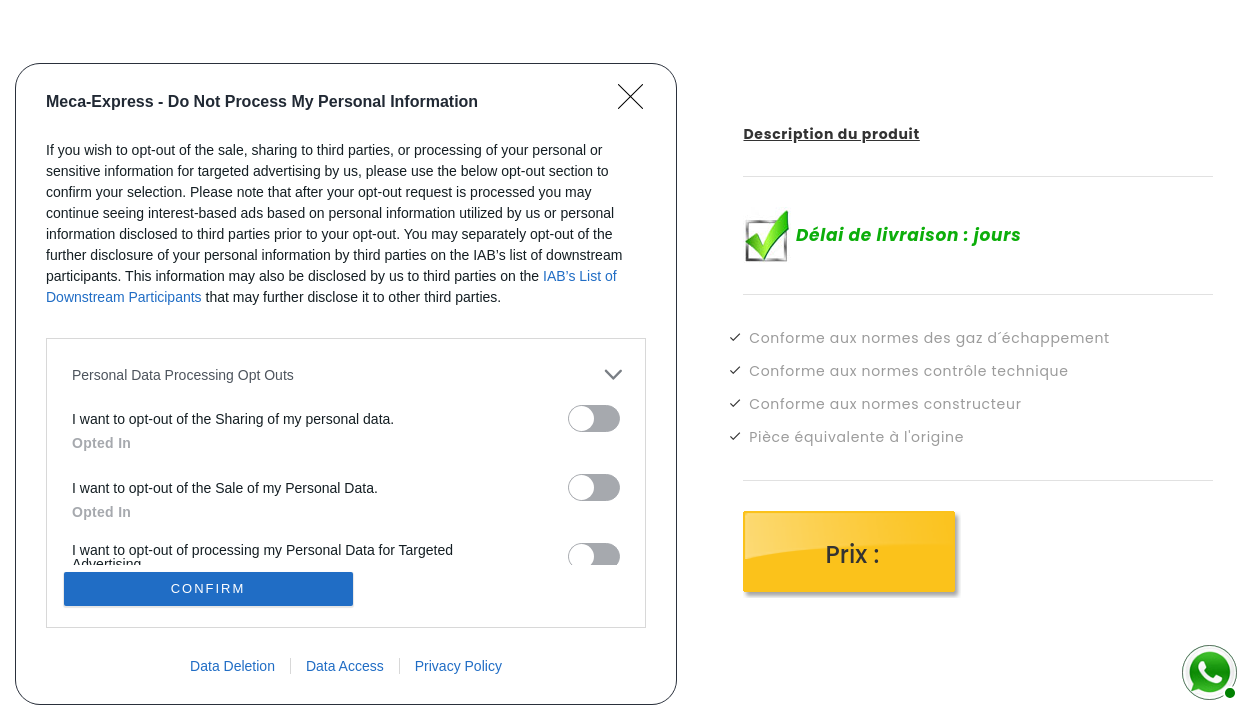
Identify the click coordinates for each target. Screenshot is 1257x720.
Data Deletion (232, 666)
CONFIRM (208, 588)
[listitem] (346, 374)
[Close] (637, 103)
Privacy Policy (458, 666)
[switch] (594, 418)
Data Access (345, 666)
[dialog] (346, 384)
